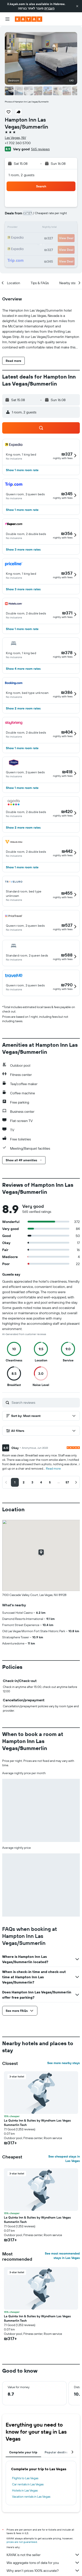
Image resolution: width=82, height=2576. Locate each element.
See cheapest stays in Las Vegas (64, 2158)
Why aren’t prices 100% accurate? (43, 2570)
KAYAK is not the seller (43, 2554)
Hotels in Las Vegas (25, 2490)
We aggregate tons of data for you (43, 2562)
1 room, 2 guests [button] (21, 175)
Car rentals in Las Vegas (28, 2484)
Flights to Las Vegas (25, 2478)
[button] (77, 6)
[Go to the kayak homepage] (28, 19)
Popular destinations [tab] (60, 2452)
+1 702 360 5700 (18, 143)
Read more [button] (53, 1468)
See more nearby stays (63, 2063)
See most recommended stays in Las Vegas (62, 2255)
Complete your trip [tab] (23, 2452)
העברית (49, 8)
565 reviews (40, 149)
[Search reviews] (45, 1402)
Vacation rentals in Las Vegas (31, 2497)
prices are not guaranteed (22, 2542)
